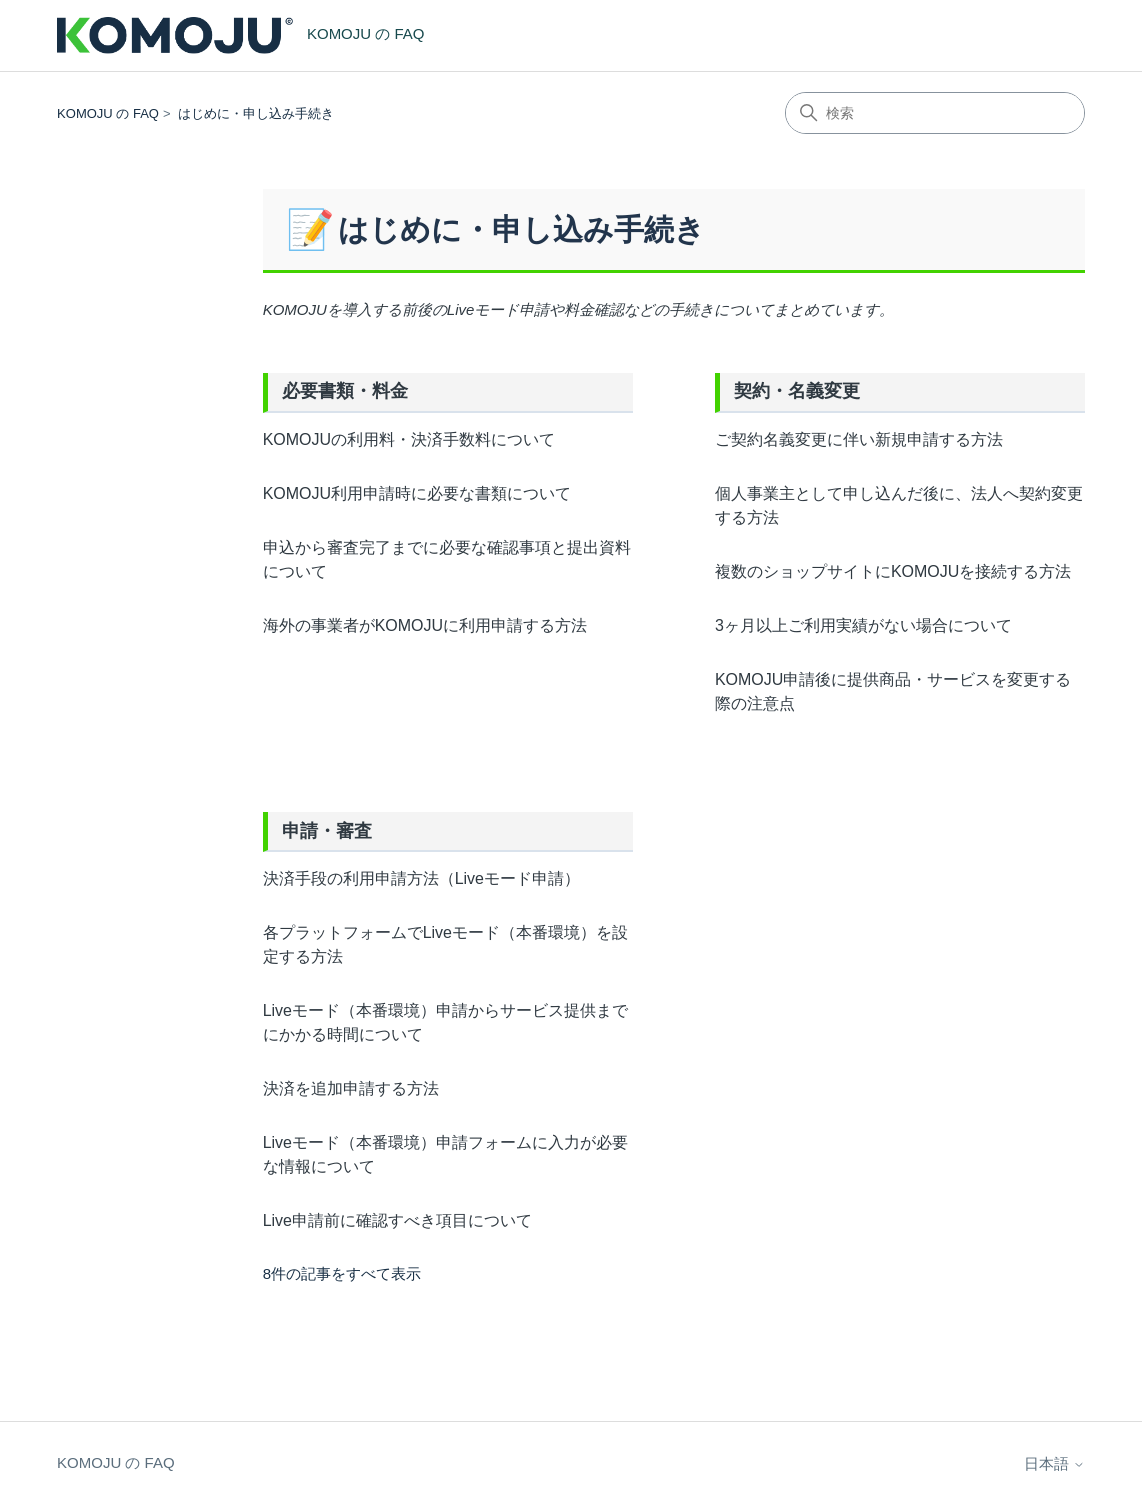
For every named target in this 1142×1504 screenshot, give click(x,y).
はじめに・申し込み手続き (256, 113)
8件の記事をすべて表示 (342, 1273)
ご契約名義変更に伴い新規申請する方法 (859, 439)
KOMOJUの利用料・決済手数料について (409, 439)
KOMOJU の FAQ (108, 113)
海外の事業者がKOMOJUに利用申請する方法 (425, 625)
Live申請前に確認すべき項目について (397, 1220)
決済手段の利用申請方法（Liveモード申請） (421, 878)
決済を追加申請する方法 (351, 1088)
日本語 (1054, 1463)
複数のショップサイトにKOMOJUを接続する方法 (893, 571)
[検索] (935, 113)
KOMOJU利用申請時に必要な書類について (417, 493)
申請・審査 (327, 831)
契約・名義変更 (797, 391)
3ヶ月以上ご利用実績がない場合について (863, 625)
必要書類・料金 (345, 391)
